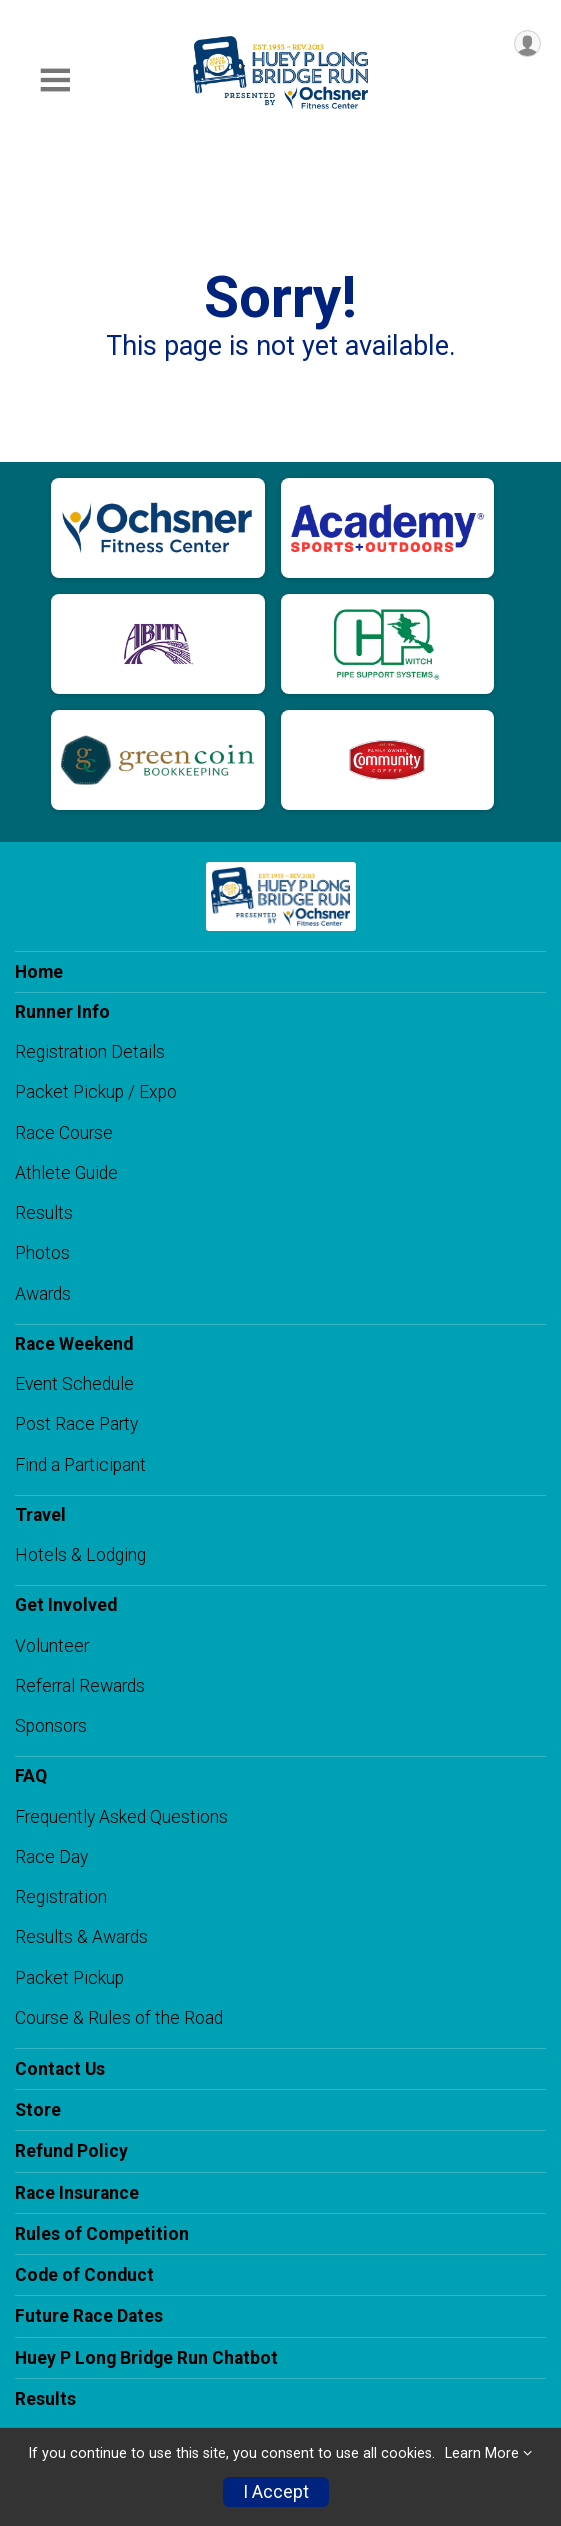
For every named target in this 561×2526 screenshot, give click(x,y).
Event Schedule (74, 1384)
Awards (43, 1294)
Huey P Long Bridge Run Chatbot (146, 2358)
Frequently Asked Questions (121, 1817)
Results (44, 1213)
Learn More (482, 2453)
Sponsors (51, 1726)
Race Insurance (77, 2193)
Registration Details (90, 1052)
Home (39, 972)
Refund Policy (71, 2151)
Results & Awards (81, 1937)
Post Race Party (76, 1424)
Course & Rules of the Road (119, 2018)
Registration (61, 1897)
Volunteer (52, 1646)
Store (38, 2110)
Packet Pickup (69, 1978)
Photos (42, 1253)
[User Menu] (527, 43)
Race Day (51, 1857)
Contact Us (60, 2069)
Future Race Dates (89, 2316)
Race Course (64, 1133)
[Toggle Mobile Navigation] (55, 80)
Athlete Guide (66, 1173)
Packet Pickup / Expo (96, 1092)
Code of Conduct (84, 2275)
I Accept (276, 2492)
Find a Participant (80, 1465)
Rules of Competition (102, 2234)
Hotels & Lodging (80, 1555)
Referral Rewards (80, 1686)
